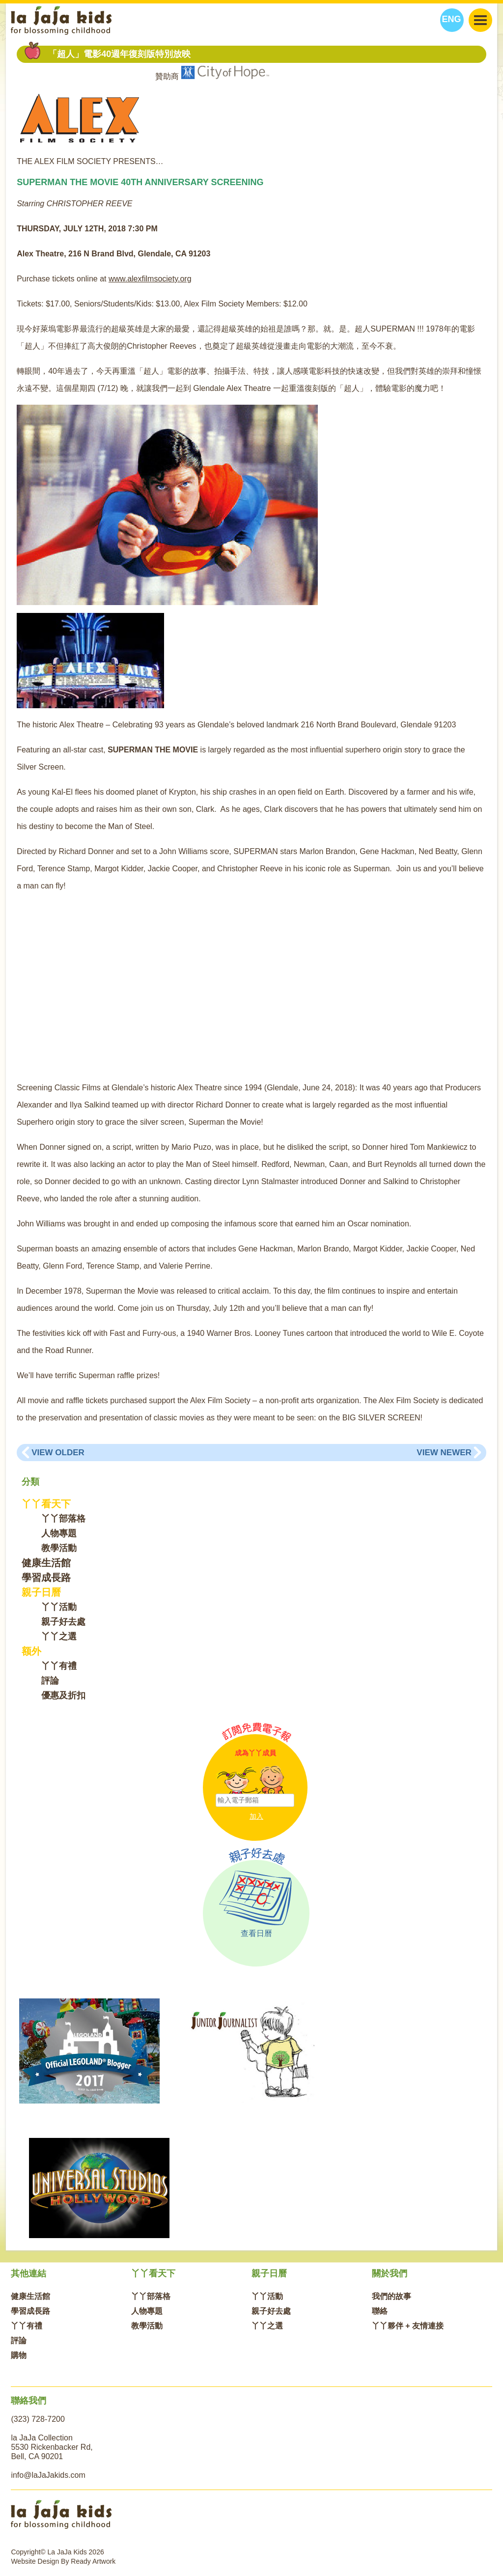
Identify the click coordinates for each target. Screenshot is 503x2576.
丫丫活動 (59, 1607)
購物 (19, 2355)
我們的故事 (391, 2296)
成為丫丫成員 (255, 1753)
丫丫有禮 (59, 1666)
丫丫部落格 (63, 1518)
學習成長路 (46, 1577)
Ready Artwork (93, 2561)
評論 (50, 1681)
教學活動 (59, 1548)
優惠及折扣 (63, 1695)
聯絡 (380, 2311)
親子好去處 (63, 1622)
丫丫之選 (59, 1636)
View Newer (444, 1452)
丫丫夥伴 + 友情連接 (408, 2326)
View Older (57, 1452)
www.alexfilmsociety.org (150, 279)
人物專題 (59, 1533)
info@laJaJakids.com (48, 2475)
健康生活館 (46, 1562)
